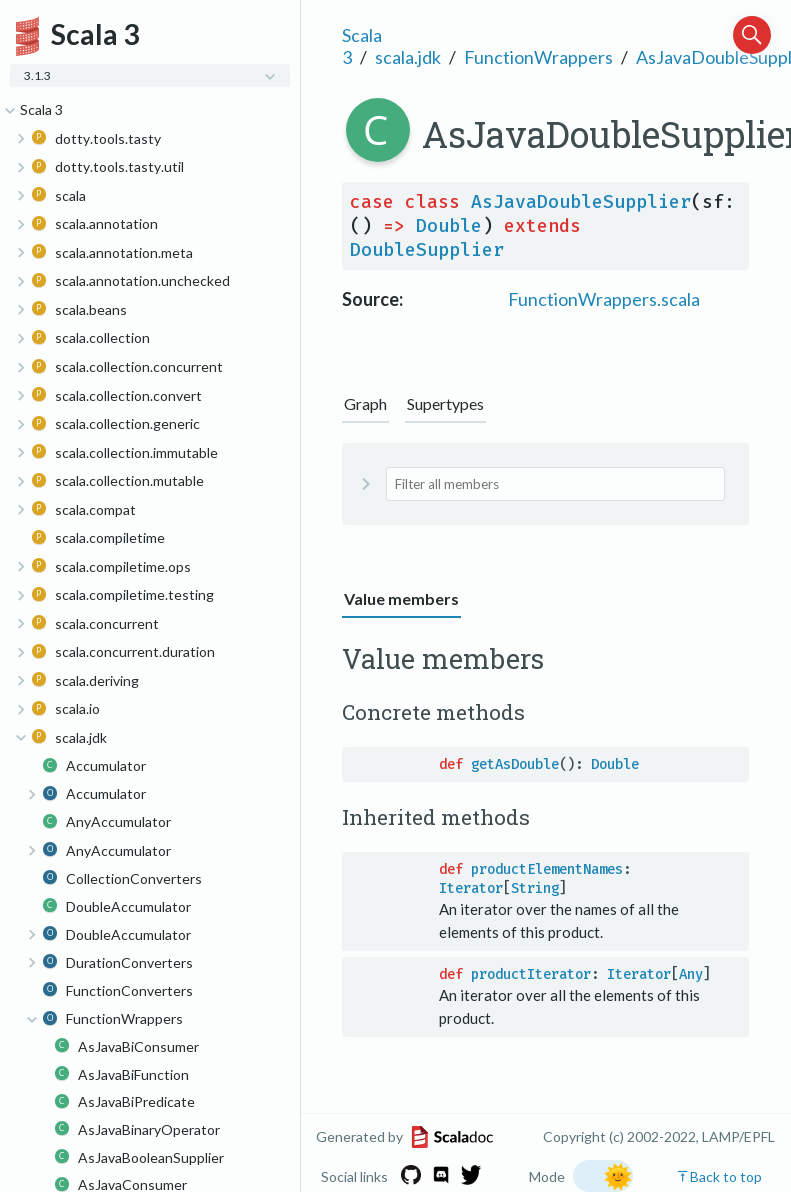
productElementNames (547, 869)
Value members (401, 598)
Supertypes (445, 403)
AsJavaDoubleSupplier (581, 202)
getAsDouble (515, 764)
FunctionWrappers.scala (604, 299)
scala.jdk (408, 57)
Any (691, 974)
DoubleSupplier (427, 250)
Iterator (471, 888)
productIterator (531, 974)
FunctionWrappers (538, 57)
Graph (365, 403)
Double (449, 226)
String (535, 888)
